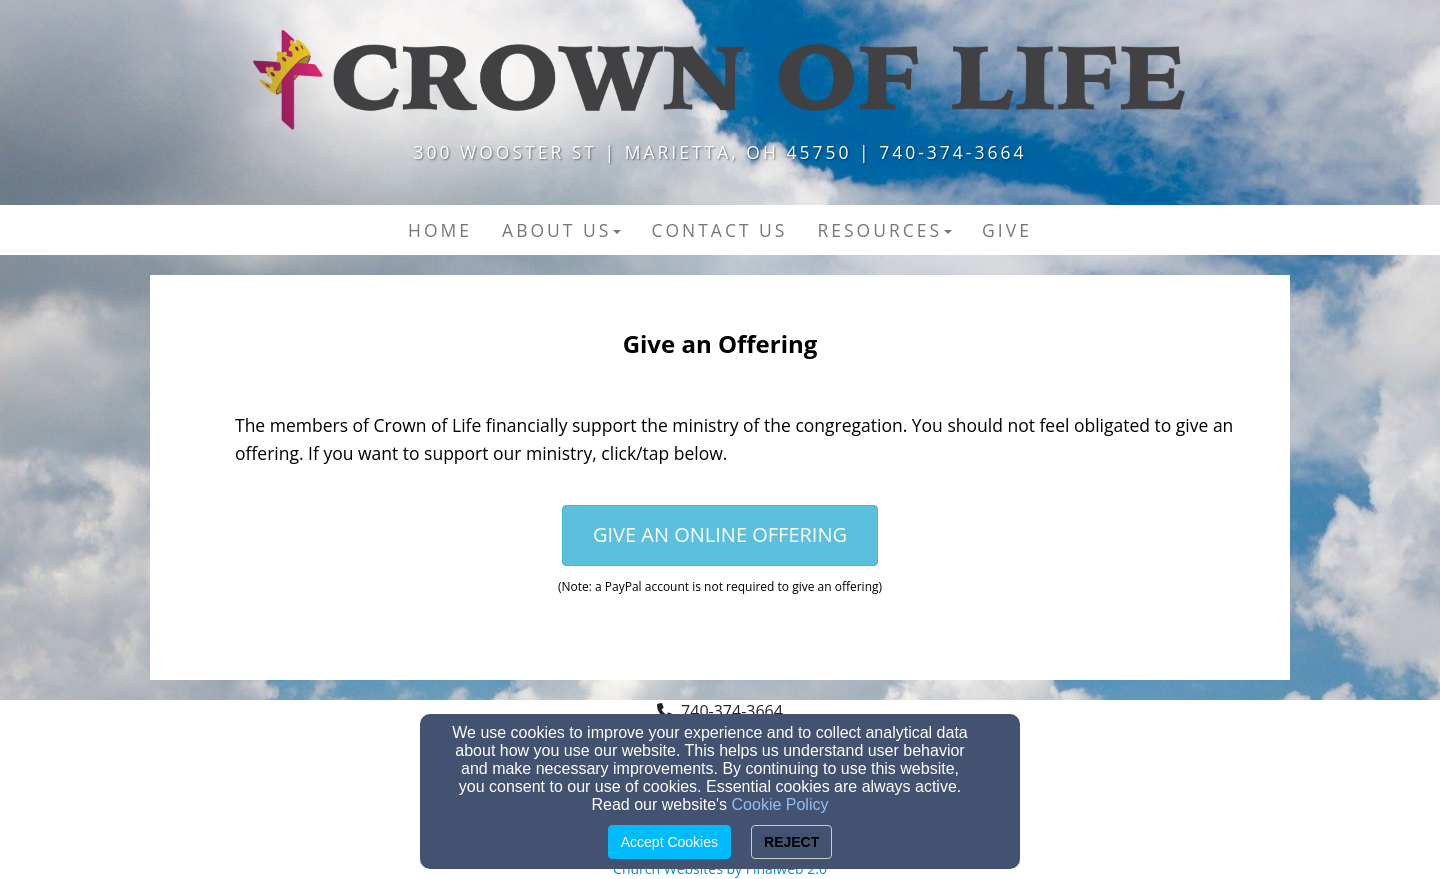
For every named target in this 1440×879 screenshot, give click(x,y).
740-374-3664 (732, 711)
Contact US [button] (719, 230)
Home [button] (440, 230)
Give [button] (1007, 230)
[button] (720, 535)
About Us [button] (561, 230)
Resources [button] (884, 230)
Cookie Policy (780, 804)
